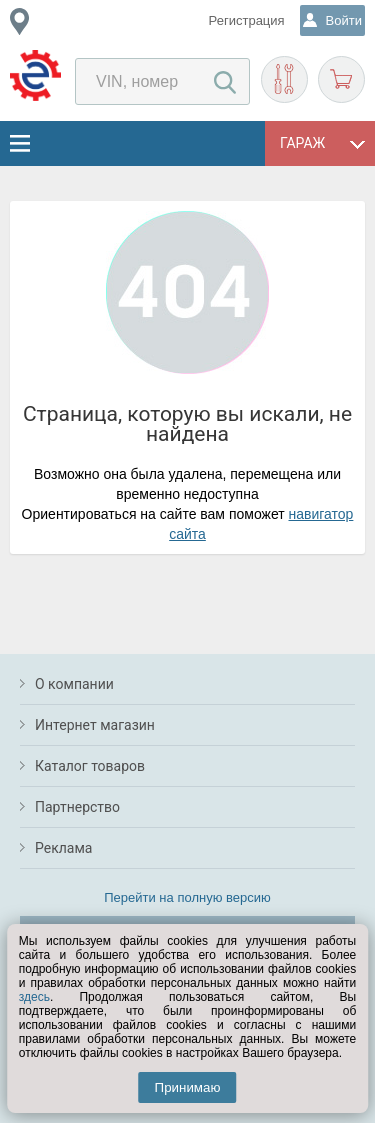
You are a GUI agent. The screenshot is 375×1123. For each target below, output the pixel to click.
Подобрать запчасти (284, 79)
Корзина (341, 79)
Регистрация (247, 20)
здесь (34, 997)
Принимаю (188, 1087)
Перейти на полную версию (187, 897)
